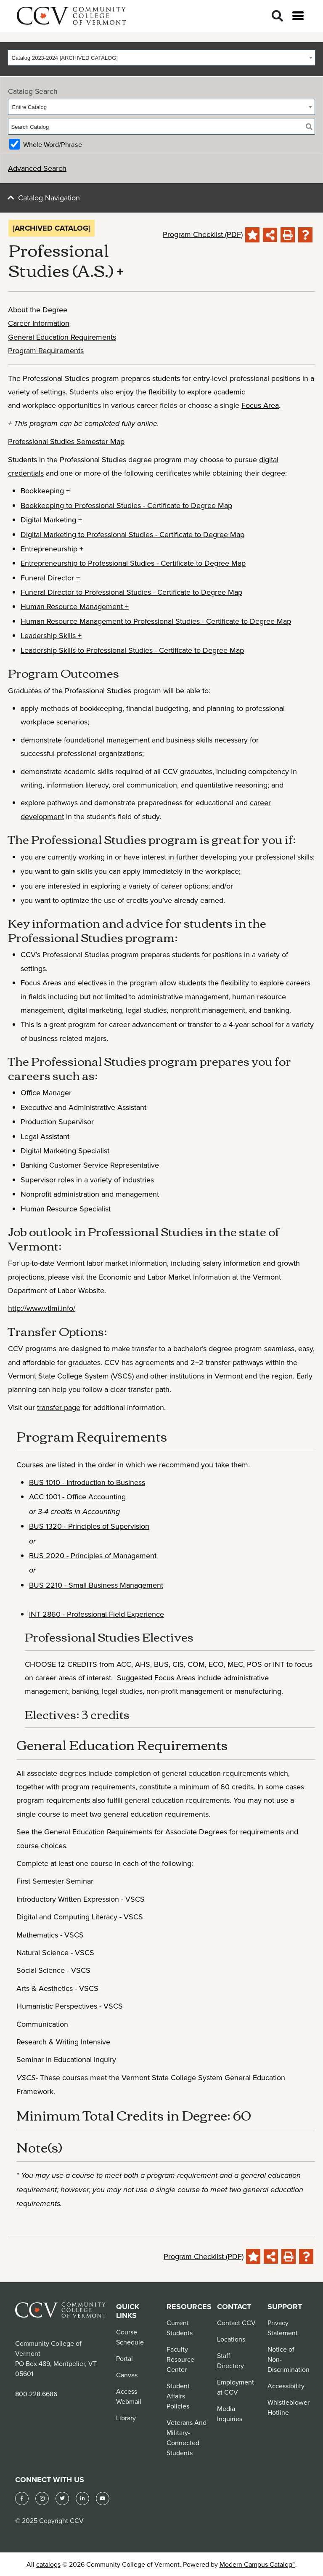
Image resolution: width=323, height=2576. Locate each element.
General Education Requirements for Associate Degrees (135, 1831)
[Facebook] (22, 2498)
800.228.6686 (36, 2393)
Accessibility (285, 2385)
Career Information (38, 323)
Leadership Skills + (51, 635)
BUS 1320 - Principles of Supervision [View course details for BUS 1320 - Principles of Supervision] (89, 1526)
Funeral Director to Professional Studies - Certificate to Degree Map (131, 592)
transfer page (58, 1407)
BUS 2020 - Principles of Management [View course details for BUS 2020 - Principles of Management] (92, 1555)
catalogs (48, 2564)
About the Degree (37, 309)
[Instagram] (42, 2498)
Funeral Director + (50, 577)
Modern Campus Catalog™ (257, 2564)
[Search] (277, 16)
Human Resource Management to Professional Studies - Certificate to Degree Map (156, 621)
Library (126, 2417)
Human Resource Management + (75, 606)
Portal (124, 2358)
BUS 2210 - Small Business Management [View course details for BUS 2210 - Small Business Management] (96, 1585)
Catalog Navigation (49, 197)
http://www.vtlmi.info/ (41, 1308)
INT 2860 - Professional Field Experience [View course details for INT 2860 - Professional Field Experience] (96, 1614)
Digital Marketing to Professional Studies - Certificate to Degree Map (132, 534)
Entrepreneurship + (52, 548)
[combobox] (161, 58)
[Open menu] (298, 16)
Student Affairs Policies (178, 2396)
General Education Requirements (62, 337)
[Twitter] (62, 2498)
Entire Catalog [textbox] (29, 107)
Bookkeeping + (45, 490)
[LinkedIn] (82, 2498)
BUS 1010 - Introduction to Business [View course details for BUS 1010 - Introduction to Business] (87, 1482)
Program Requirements (46, 350)
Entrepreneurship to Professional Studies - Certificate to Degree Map (133, 563)
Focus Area (260, 405)
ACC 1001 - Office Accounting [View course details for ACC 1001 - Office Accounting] (77, 1496)
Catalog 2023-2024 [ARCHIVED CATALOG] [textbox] (65, 58)
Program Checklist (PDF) (203, 234)
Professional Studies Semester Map (66, 441)
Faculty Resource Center (180, 2359)
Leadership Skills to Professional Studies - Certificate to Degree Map (132, 650)
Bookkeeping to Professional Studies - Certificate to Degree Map (126, 505)
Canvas (127, 2374)
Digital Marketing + (51, 519)
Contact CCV (236, 2322)
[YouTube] (102, 2498)
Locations (231, 2339)
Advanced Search (37, 168)
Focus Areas (41, 982)
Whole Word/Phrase (52, 144)
